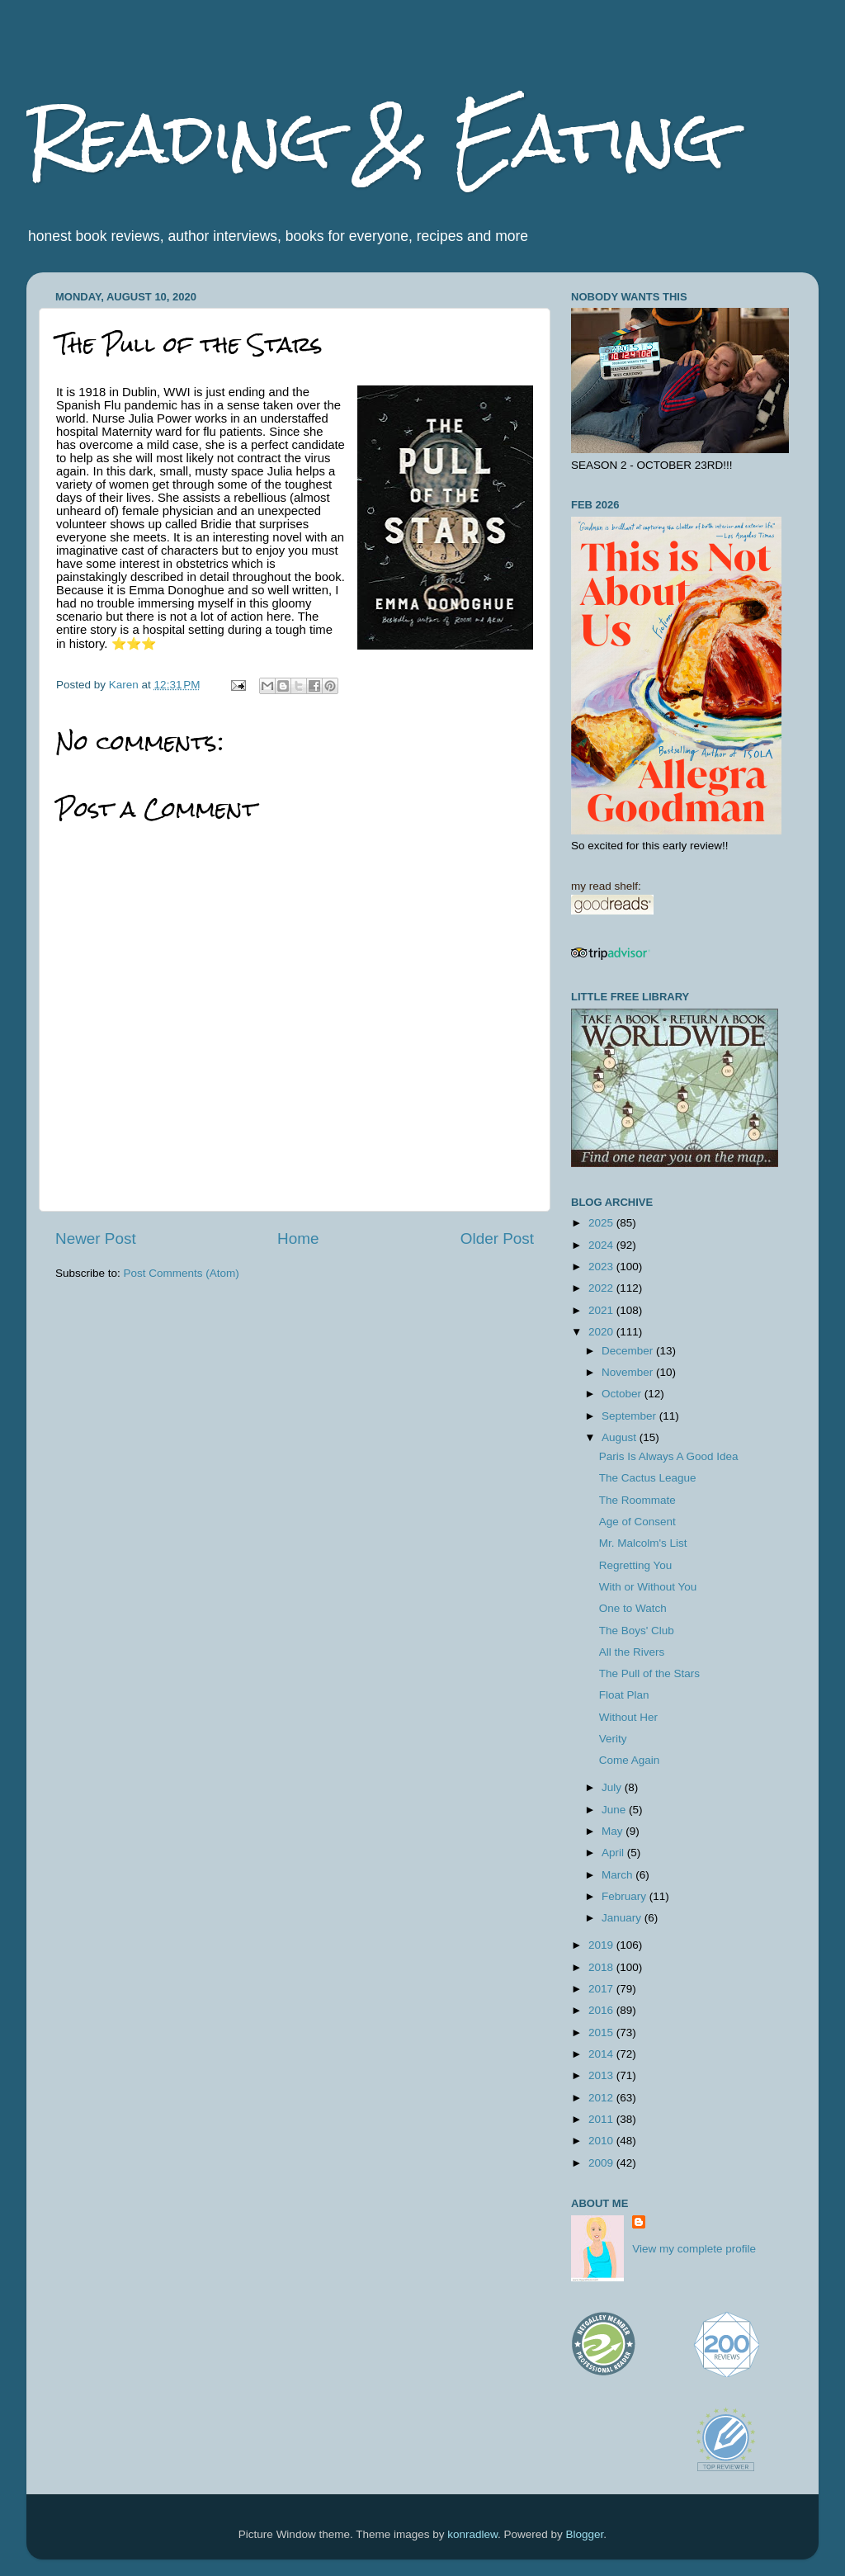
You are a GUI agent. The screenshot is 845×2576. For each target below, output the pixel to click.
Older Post (497, 1238)
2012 (602, 2098)
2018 (602, 1967)
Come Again (629, 1760)
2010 (602, 2140)
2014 (602, 2054)
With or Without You (648, 1587)
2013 (602, 2075)
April (614, 1852)
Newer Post (95, 1238)
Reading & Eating (375, 138)
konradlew (472, 2534)
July (613, 1787)
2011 (602, 2119)
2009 (602, 2163)
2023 (602, 1266)
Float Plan (624, 1695)
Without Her (628, 1717)
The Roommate (637, 1500)
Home (298, 1238)
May (613, 1831)
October (623, 1393)
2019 (602, 1945)
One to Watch (633, 1608)
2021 (602, 1310)
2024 (602, 1245)
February (625, 1896)
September (630, 1416)
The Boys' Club (636, 1630)
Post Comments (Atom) (181, 1273)
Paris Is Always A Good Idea (669, 1456)
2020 (602, 1332)
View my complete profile (694, 2249)
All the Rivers (632, 1652)
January (623, 1918)
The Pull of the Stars (649, 1673)
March (618, 1875)
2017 (602, 1989)
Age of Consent (637, 1521)
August (621, 1437)
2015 (602, 2032)
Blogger (585, 2534)
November (629, 1372)
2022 (602, 1288)
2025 (602, 1223)
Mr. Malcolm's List (643, 1543)
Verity (613, 1738)
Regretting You (636, 1565)
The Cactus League (647, 1478)
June (615, 1809)
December (629, 1351)
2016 (602, 2010)
